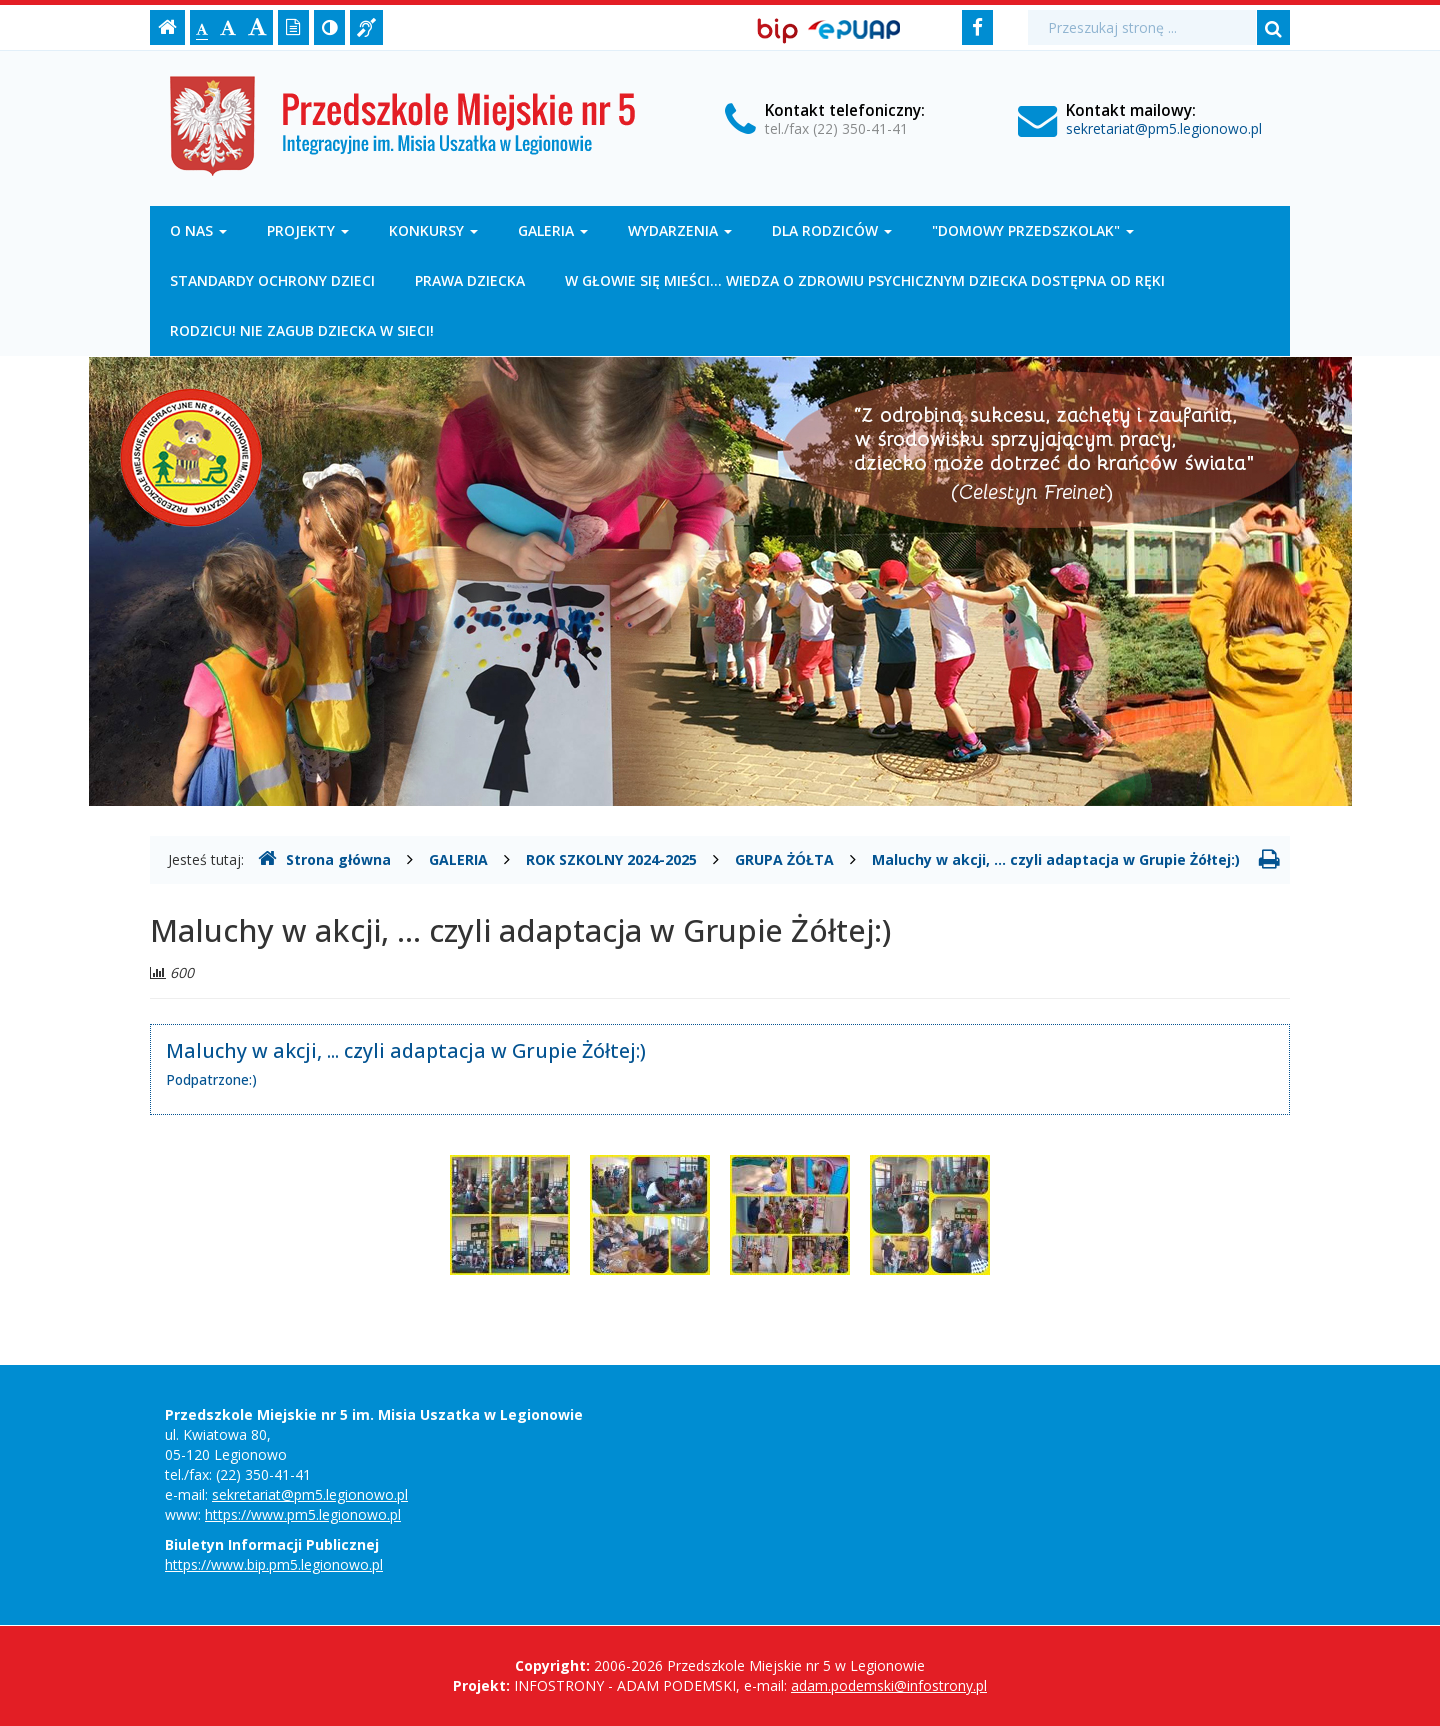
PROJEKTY (308, 230)
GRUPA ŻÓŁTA (784, 859)
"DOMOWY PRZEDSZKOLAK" (1033, 230)
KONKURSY (433, 230)
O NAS (198, 230)
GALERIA (553, 230)
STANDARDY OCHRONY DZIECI (272, 280)
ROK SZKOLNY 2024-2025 (611, 859)
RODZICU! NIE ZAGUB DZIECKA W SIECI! (302, 330)
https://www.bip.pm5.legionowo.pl (274, 1564)
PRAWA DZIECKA (470, 280)
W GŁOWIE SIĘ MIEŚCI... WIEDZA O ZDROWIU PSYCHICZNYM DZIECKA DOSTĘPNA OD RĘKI (865, 280)
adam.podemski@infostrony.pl (889, 1685)
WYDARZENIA (680, 230)
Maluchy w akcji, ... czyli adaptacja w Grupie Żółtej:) (1056, 859)
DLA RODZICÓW (832, 230)
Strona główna (324, 859)
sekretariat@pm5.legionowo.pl (1164, 128)
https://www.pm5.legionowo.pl (303, 1514)
